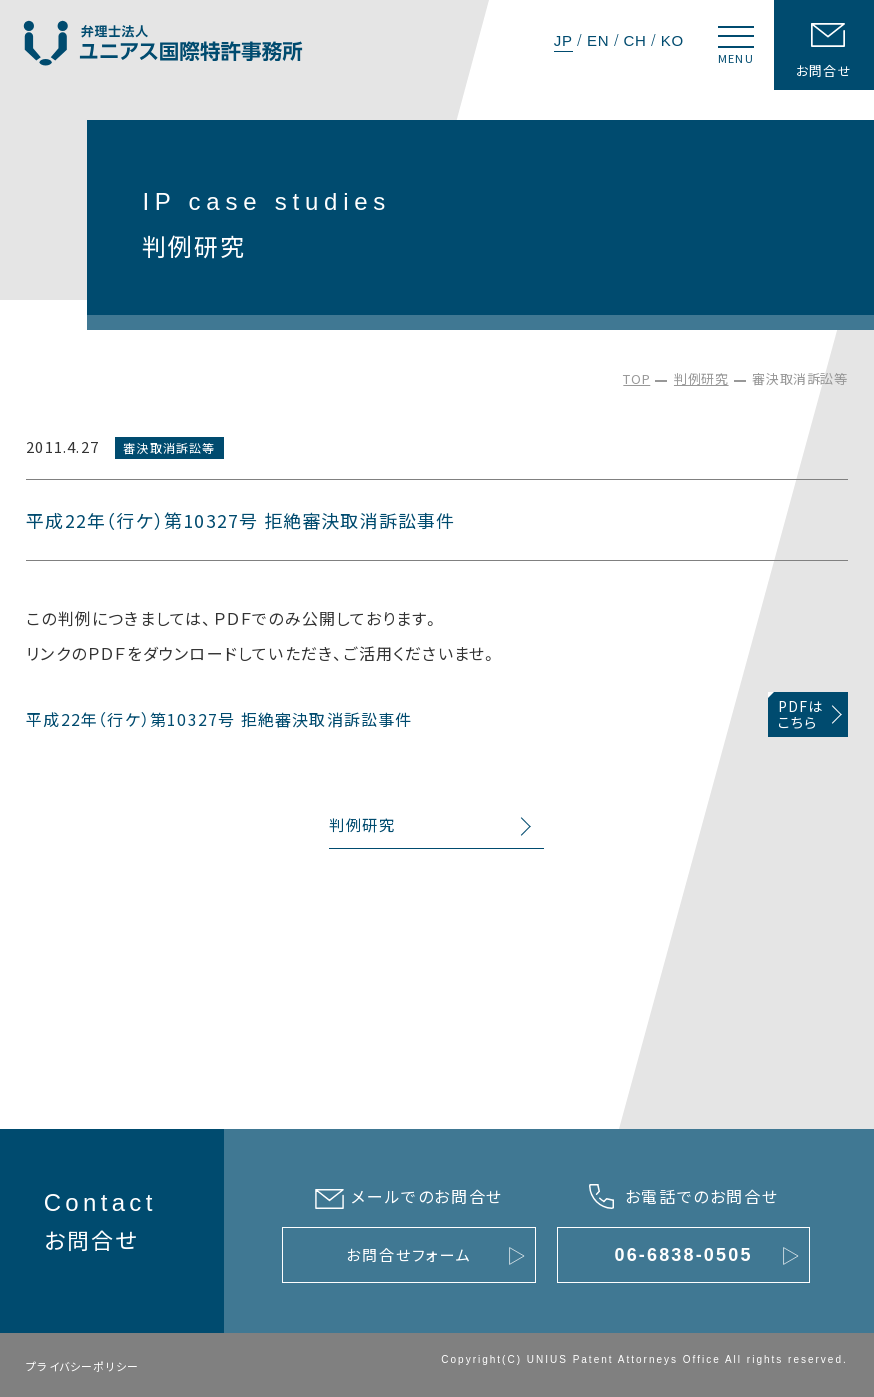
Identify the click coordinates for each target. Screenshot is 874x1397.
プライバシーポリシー (82, 1366)
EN (598, 40)
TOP (636, 378)
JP (563, 40)
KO (672, 40)
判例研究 (701, 378)
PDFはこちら (801, 714)
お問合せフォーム (408, 1254)
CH (634, 40)
